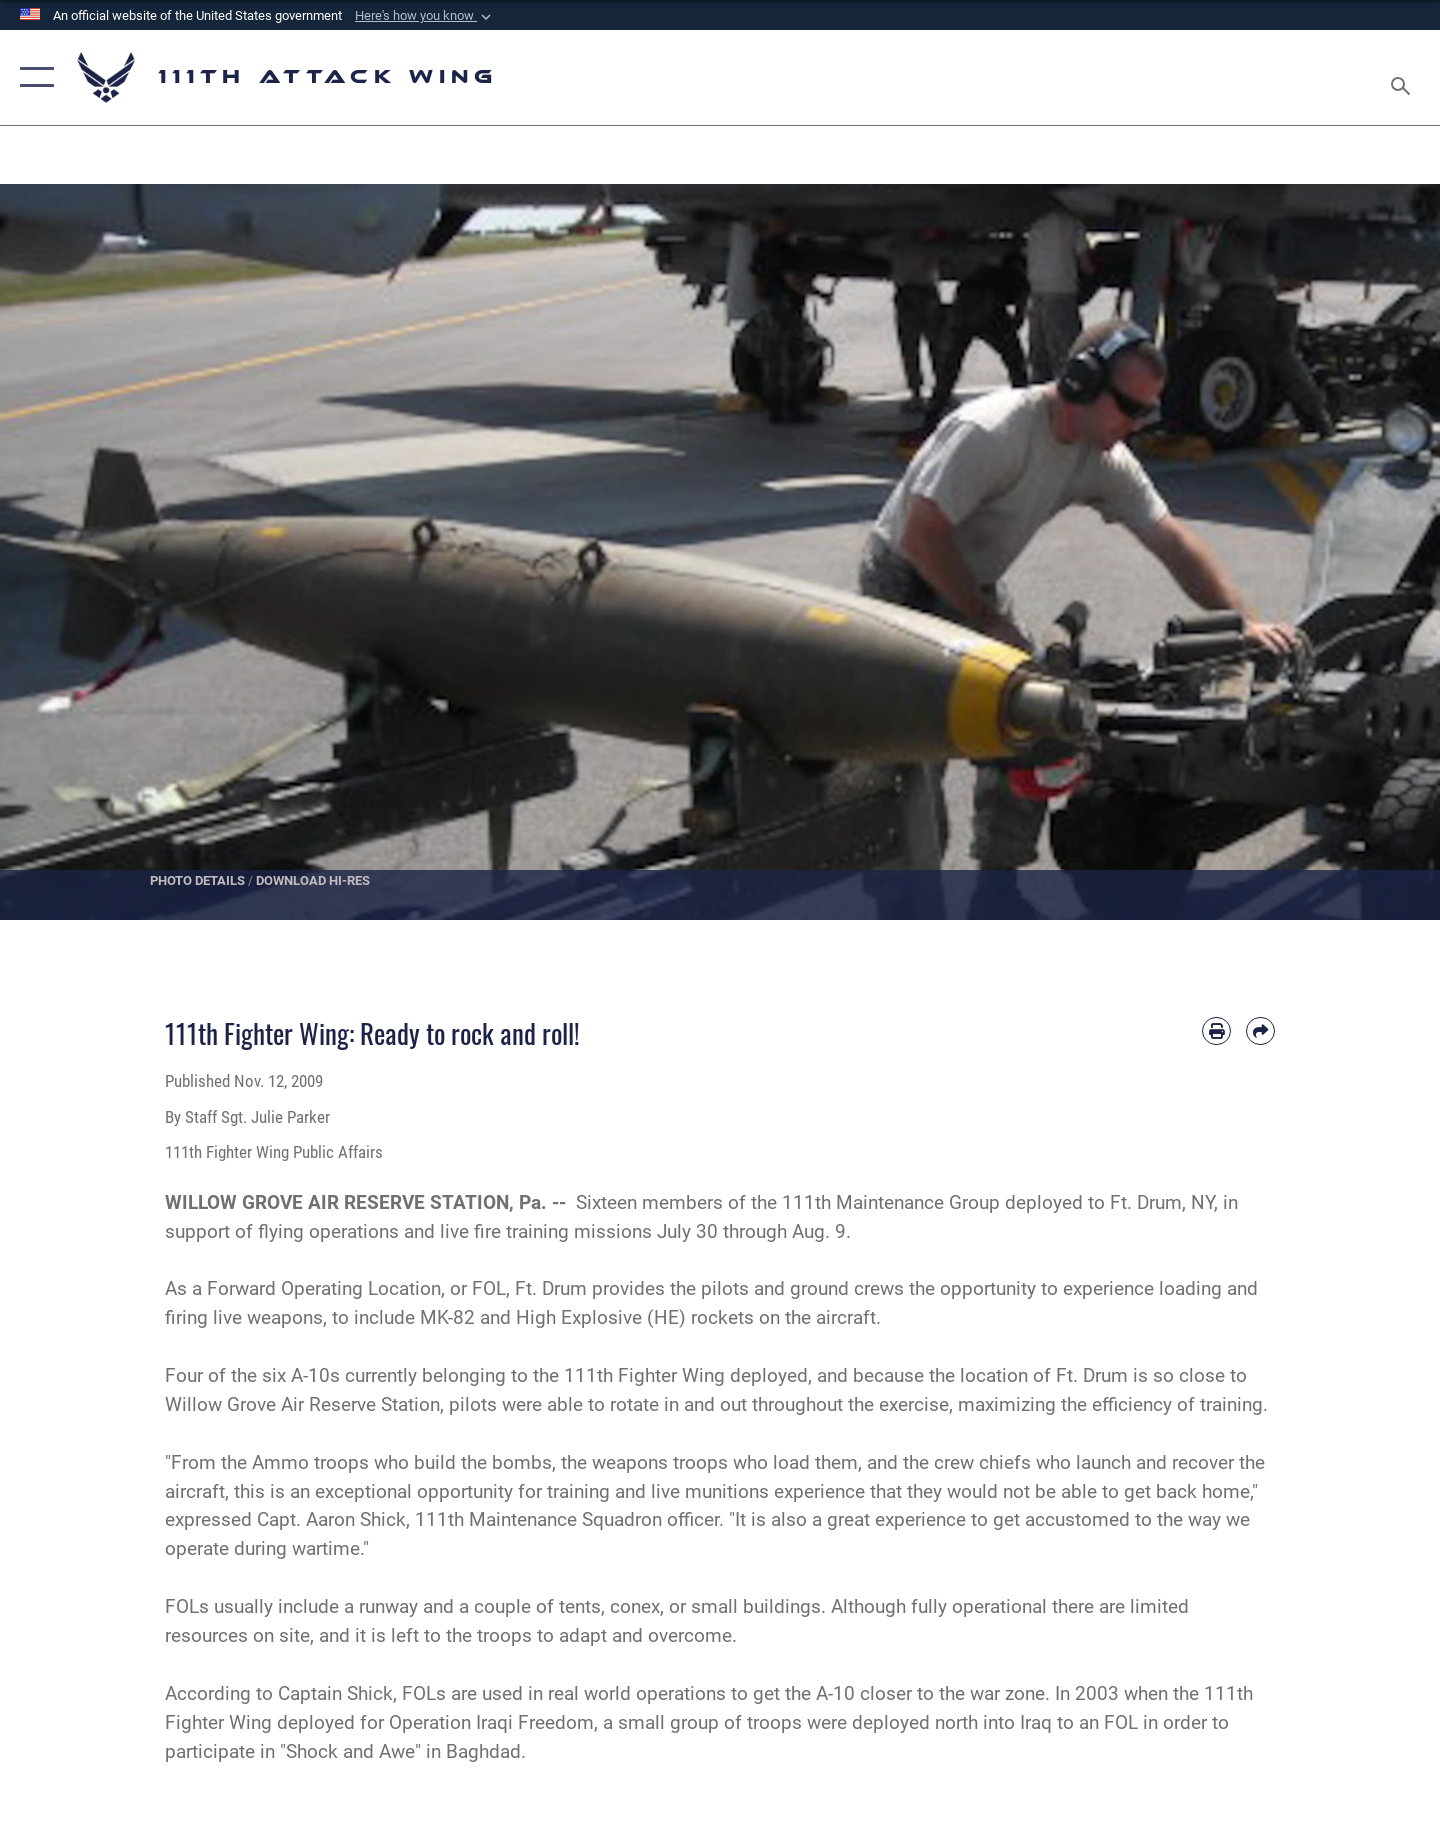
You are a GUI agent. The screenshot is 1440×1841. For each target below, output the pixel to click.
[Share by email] (1260, 1031)
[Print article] (1216, 1031)
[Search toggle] (1403, 77)
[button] (425, 16)
